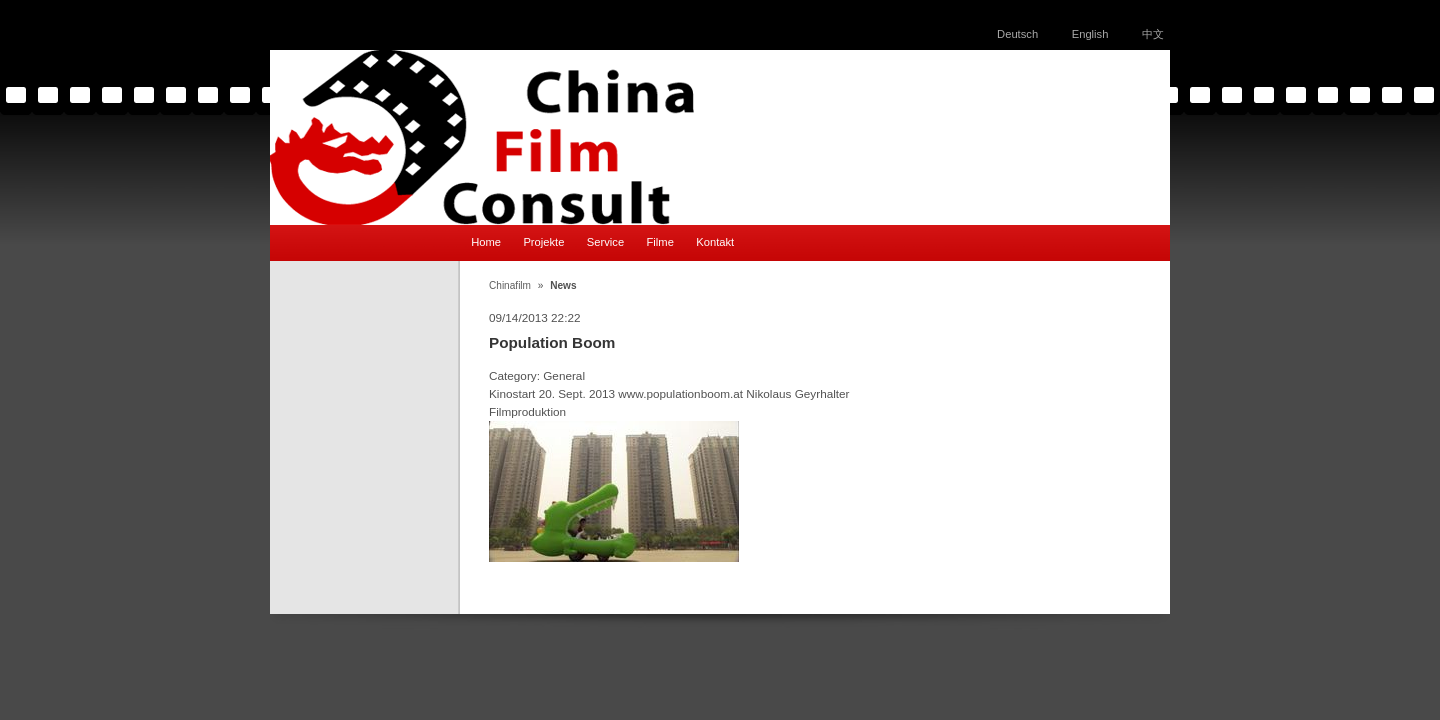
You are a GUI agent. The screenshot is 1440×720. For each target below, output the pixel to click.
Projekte (543, 242)
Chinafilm (510, 285)
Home (486, 242)
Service (605, 242)
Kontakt (715, 242)
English (1090, 34)
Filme (660, 242)
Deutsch (1017, 34)
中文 (1153, 34)
